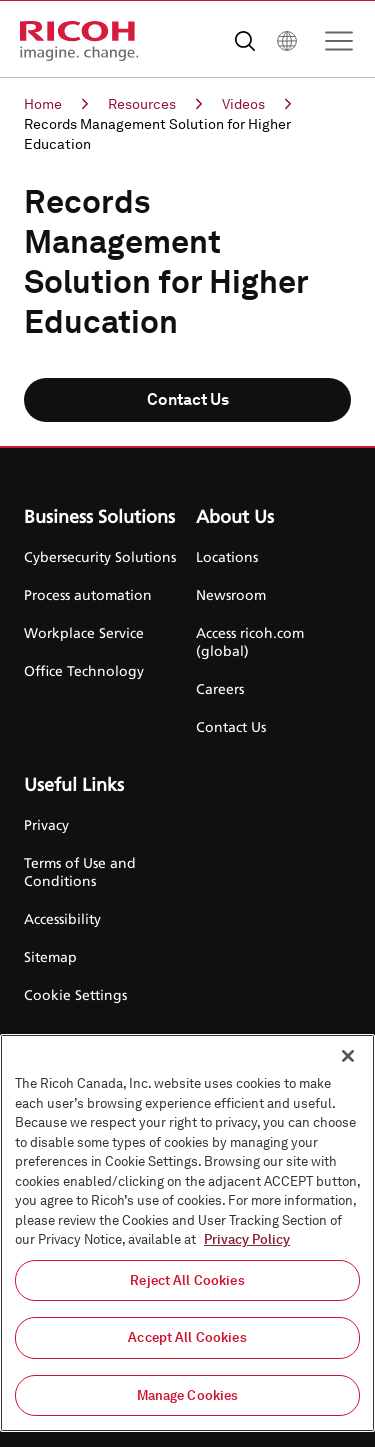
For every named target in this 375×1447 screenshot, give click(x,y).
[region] (187, 1239)
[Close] (348, 1062)
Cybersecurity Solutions (100, 556)
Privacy (46, 824)
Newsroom (231, 594)
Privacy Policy (247, 1245)
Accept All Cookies (187, 1343)
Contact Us (188, 399)
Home (56, 104)
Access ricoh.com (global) (250, 641)
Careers (220, 688)
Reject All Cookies (187, 1285)
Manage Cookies (188, 1401)
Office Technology (84, 670)
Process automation (88, 594)
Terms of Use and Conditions (80, 871)
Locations (227, 556)
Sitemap (50, 956)
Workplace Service (84, 632)
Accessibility (62, 918)
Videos (256, 104)
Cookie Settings (75, 994)
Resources (155, 104)
